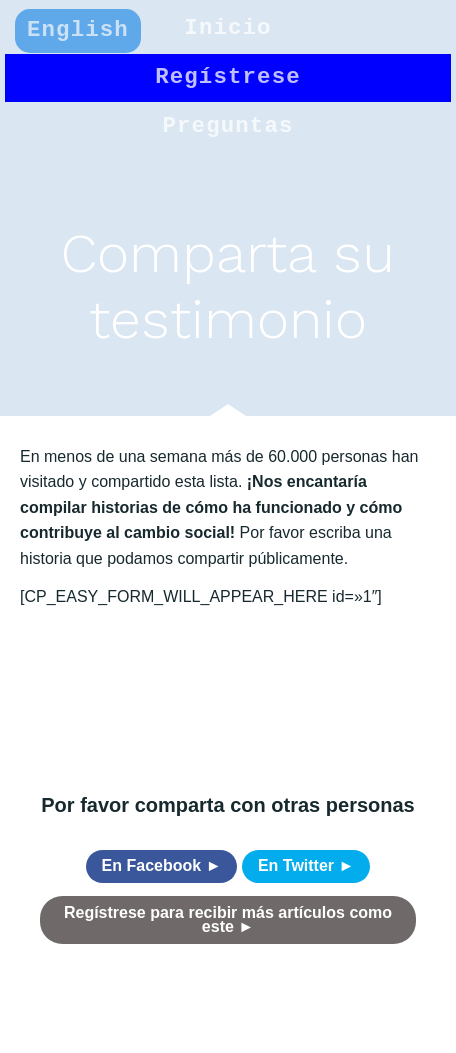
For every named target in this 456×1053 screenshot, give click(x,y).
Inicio (227, 28)
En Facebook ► (162, 865)
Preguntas (227, 126)
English (78, 30)
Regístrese (228, 77)
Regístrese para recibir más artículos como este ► (228, 919)
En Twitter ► (306, 865)
